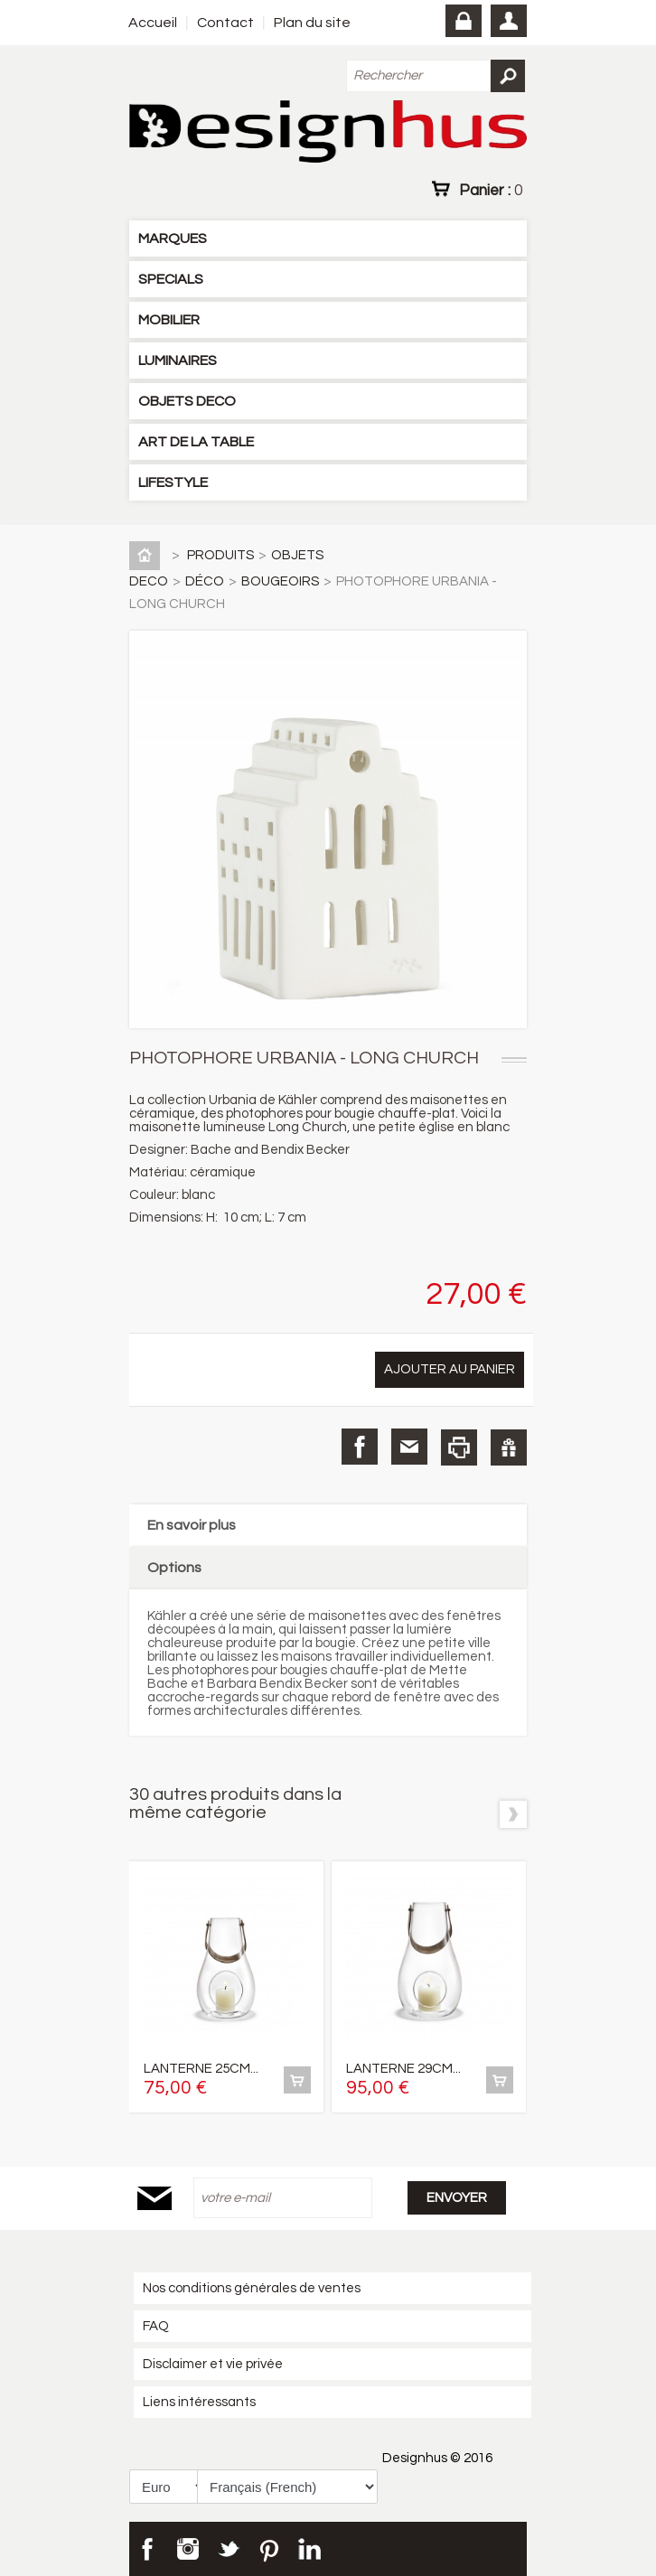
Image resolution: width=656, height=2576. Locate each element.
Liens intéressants (199, 2402)
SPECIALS (170, 279)
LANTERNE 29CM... (403, 2068)
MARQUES (172, 238)
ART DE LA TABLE (196, 442)
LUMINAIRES (177, 360)
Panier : (490, 190)
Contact (225, 22)
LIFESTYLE (173, 482)
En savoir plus (191, 1525)
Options (174, 1567)
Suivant (513, 1814)
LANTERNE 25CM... (201, 2068)
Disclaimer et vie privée (213, 2364)
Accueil (152, 22)
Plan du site (312, 22)
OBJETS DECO (187, 401)
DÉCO (204, 581)
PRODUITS (220, 555)
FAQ (156, 2326)
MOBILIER (169, 320)
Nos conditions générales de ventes (252, 2288)
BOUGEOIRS (280, 581)
